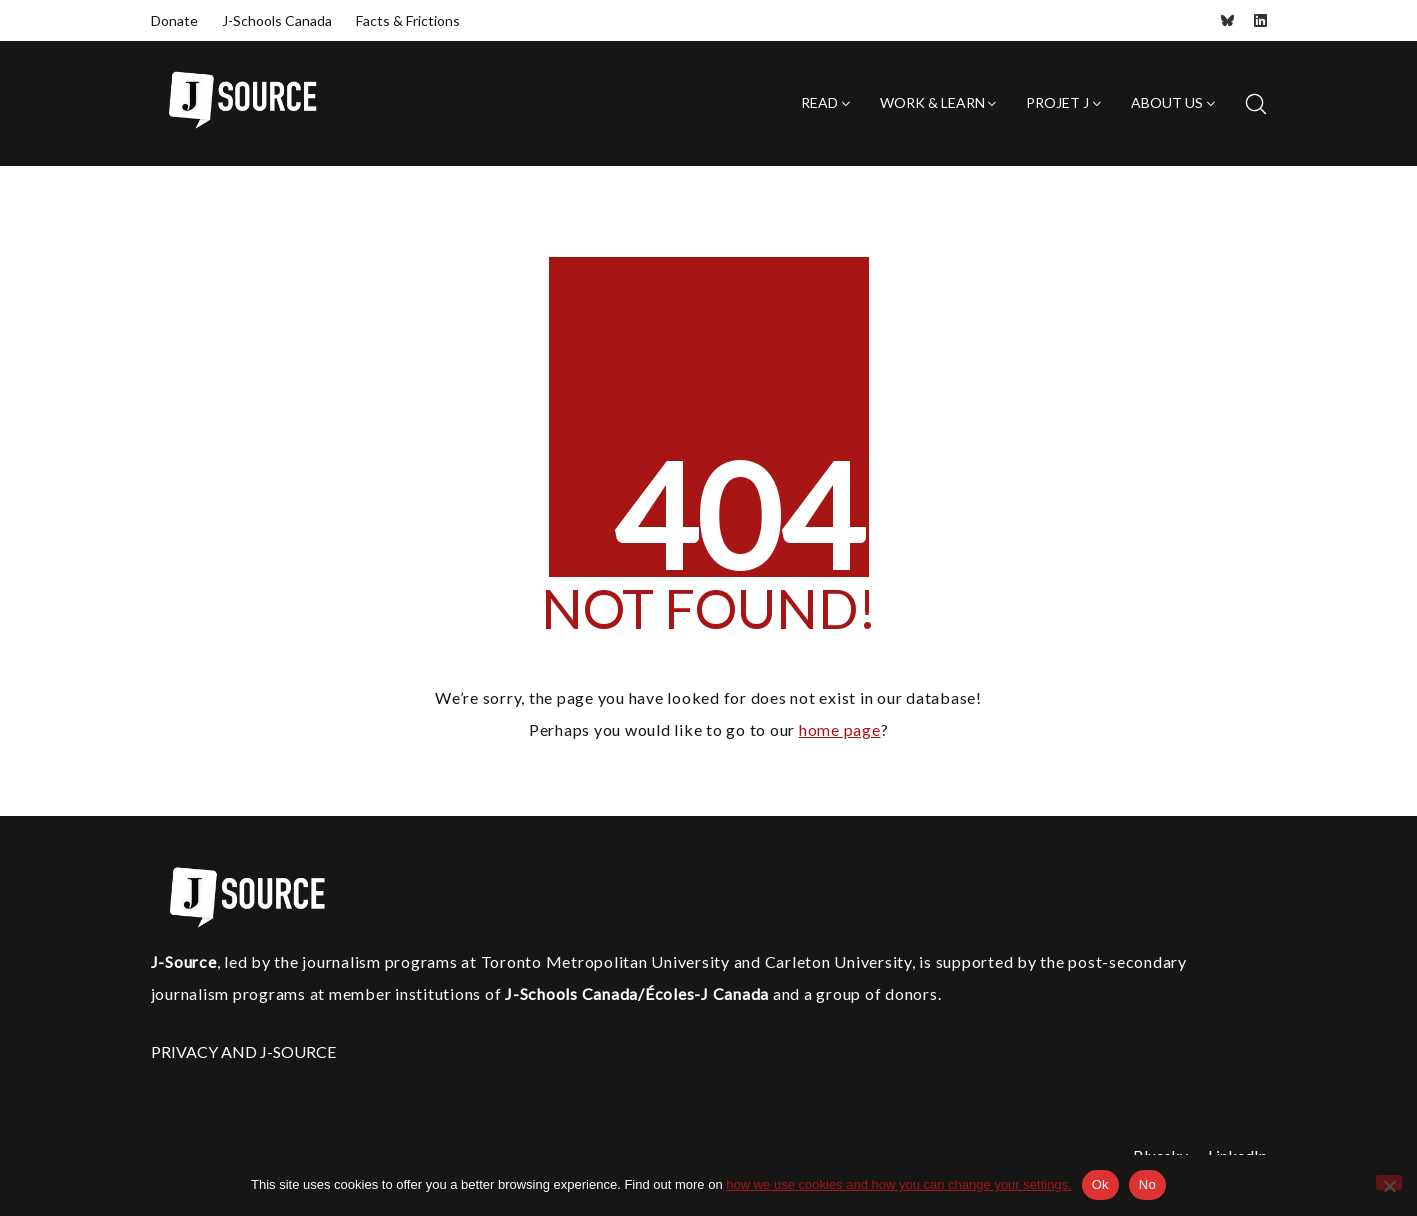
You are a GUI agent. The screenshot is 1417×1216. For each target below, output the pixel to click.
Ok (1100, 1184)
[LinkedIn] (1260, 20)
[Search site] (1256, 104)
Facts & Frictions (408, 20)
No (1147, 1184)
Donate (174, 20)
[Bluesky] (1227, 20)
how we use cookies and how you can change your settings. (898, 1184)
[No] (1389, 1182)
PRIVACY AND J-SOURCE (243, 1051)
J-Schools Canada (277, 20)
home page (840, 729)
